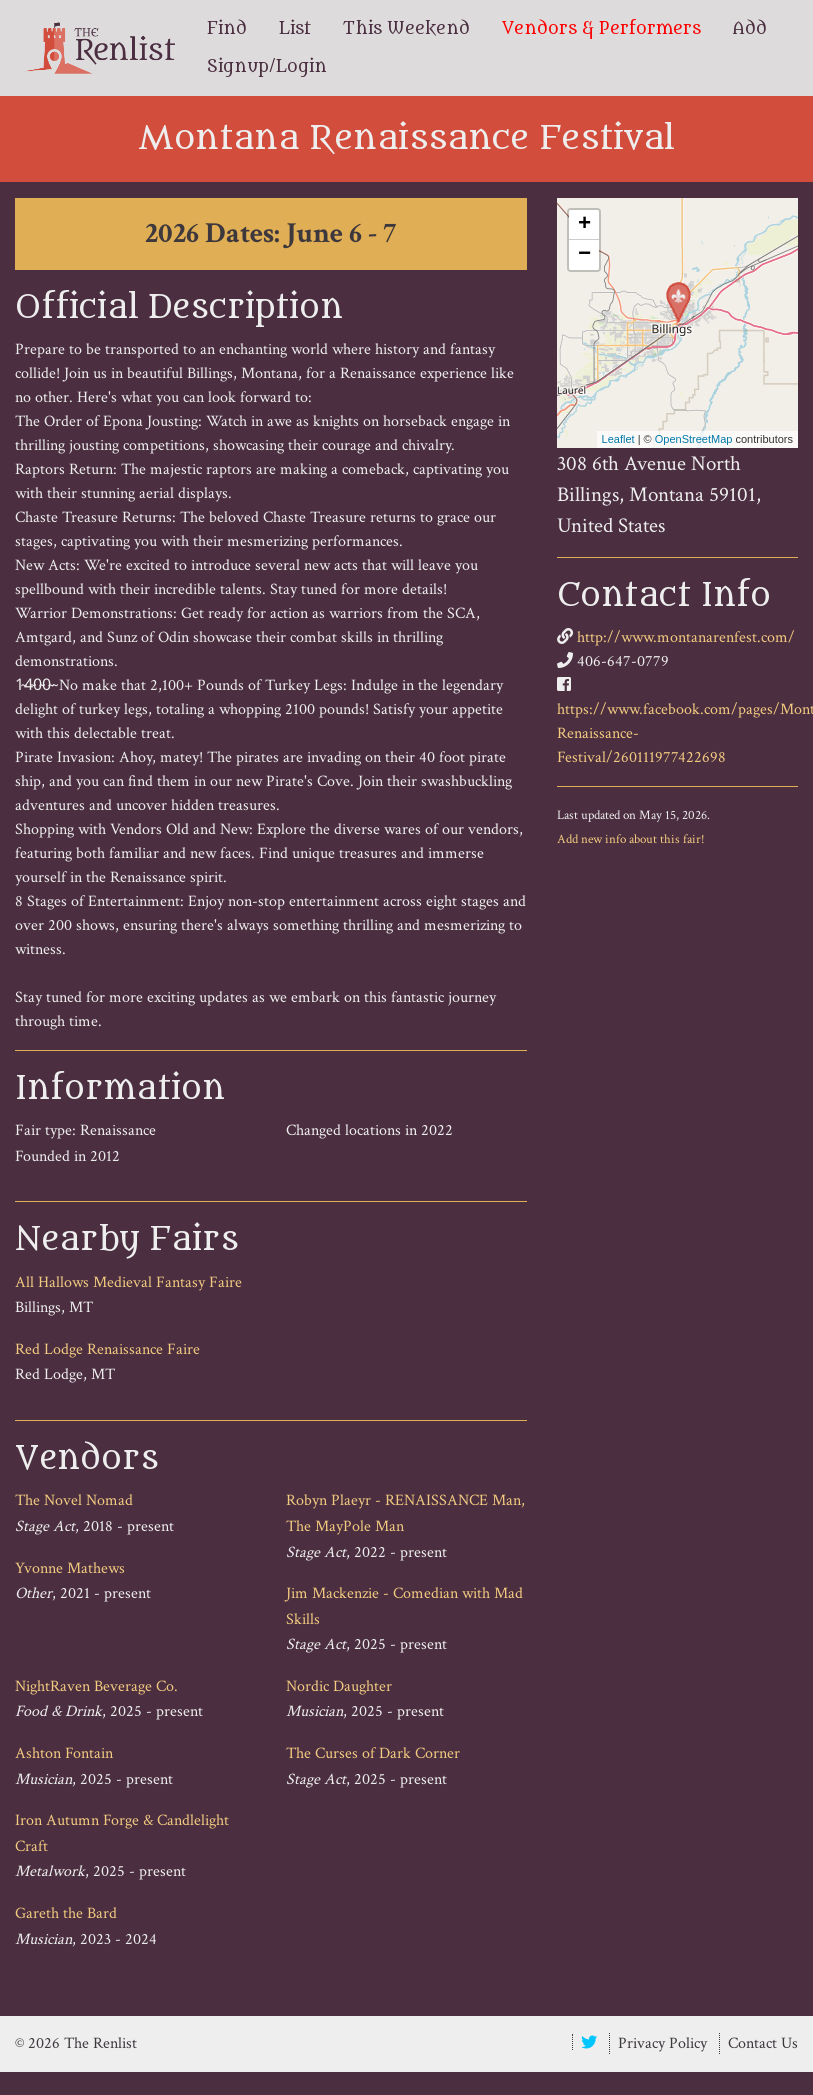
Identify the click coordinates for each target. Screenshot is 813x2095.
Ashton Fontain (64, 1753)
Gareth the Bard (66, 1913)
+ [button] (584, 225)
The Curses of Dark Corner (373, 1753)
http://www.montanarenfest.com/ (686, 637)
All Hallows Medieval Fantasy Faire (128, 1282)
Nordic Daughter (339, 1686)
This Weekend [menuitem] (406, 29)
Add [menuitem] (750, 29)
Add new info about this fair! (631, 839)
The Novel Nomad (74, 1500)
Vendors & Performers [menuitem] (601, 29)
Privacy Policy (662, 2043)
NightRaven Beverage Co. (96, 1686)
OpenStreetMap (694, 439)
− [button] (584, 255)
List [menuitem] (295, 29)
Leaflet (618, 439)
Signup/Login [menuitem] (267, 67)
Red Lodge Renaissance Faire (107, 1349)
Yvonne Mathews (70, 1568)
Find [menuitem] (227, 29)
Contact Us (763, 2043)
